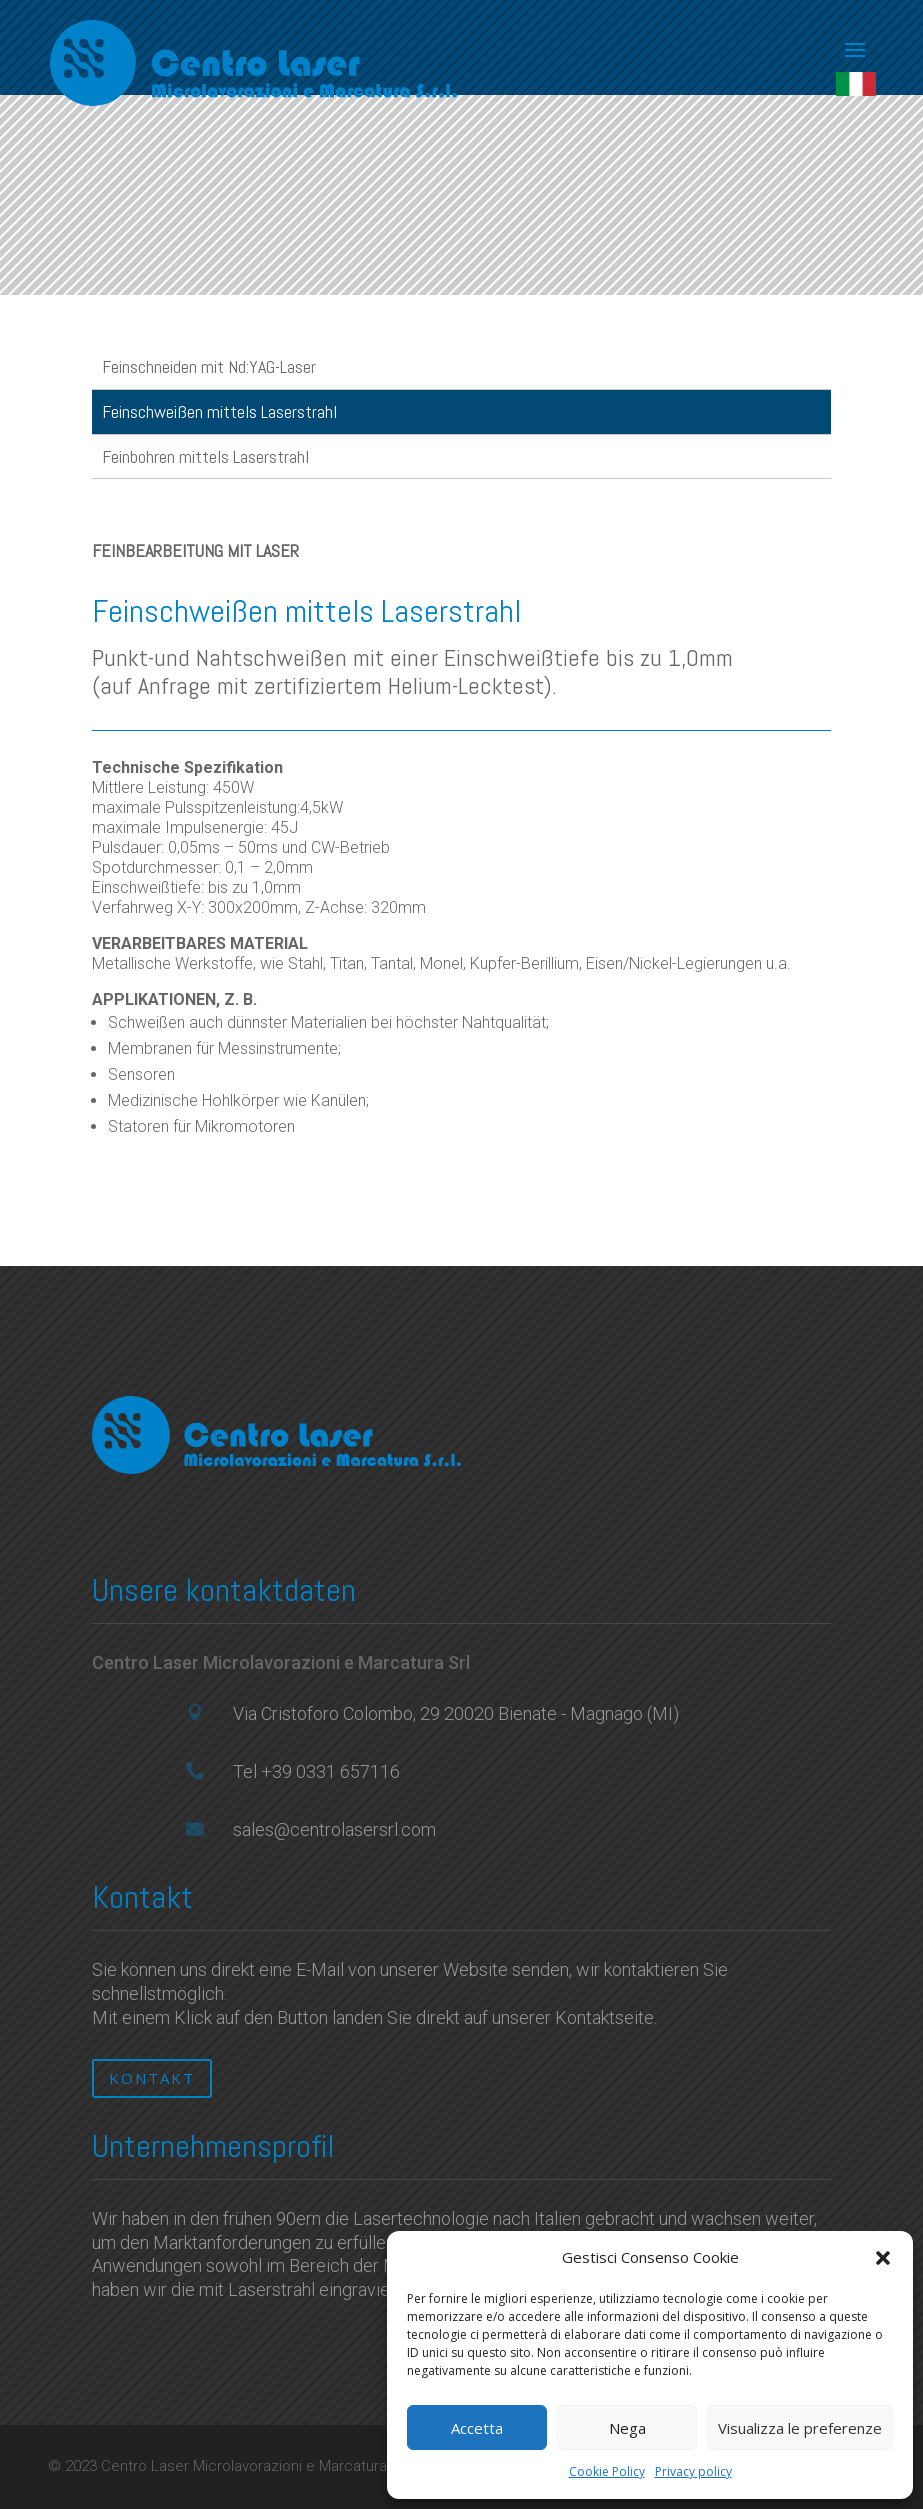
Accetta (477, 2428)
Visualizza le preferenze (800, 2428)
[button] (883, 2258)
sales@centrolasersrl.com (334, 1829)
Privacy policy (693, 2471)
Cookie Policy (607, 2471)
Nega (627, 2428)
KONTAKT (152, 2078)
